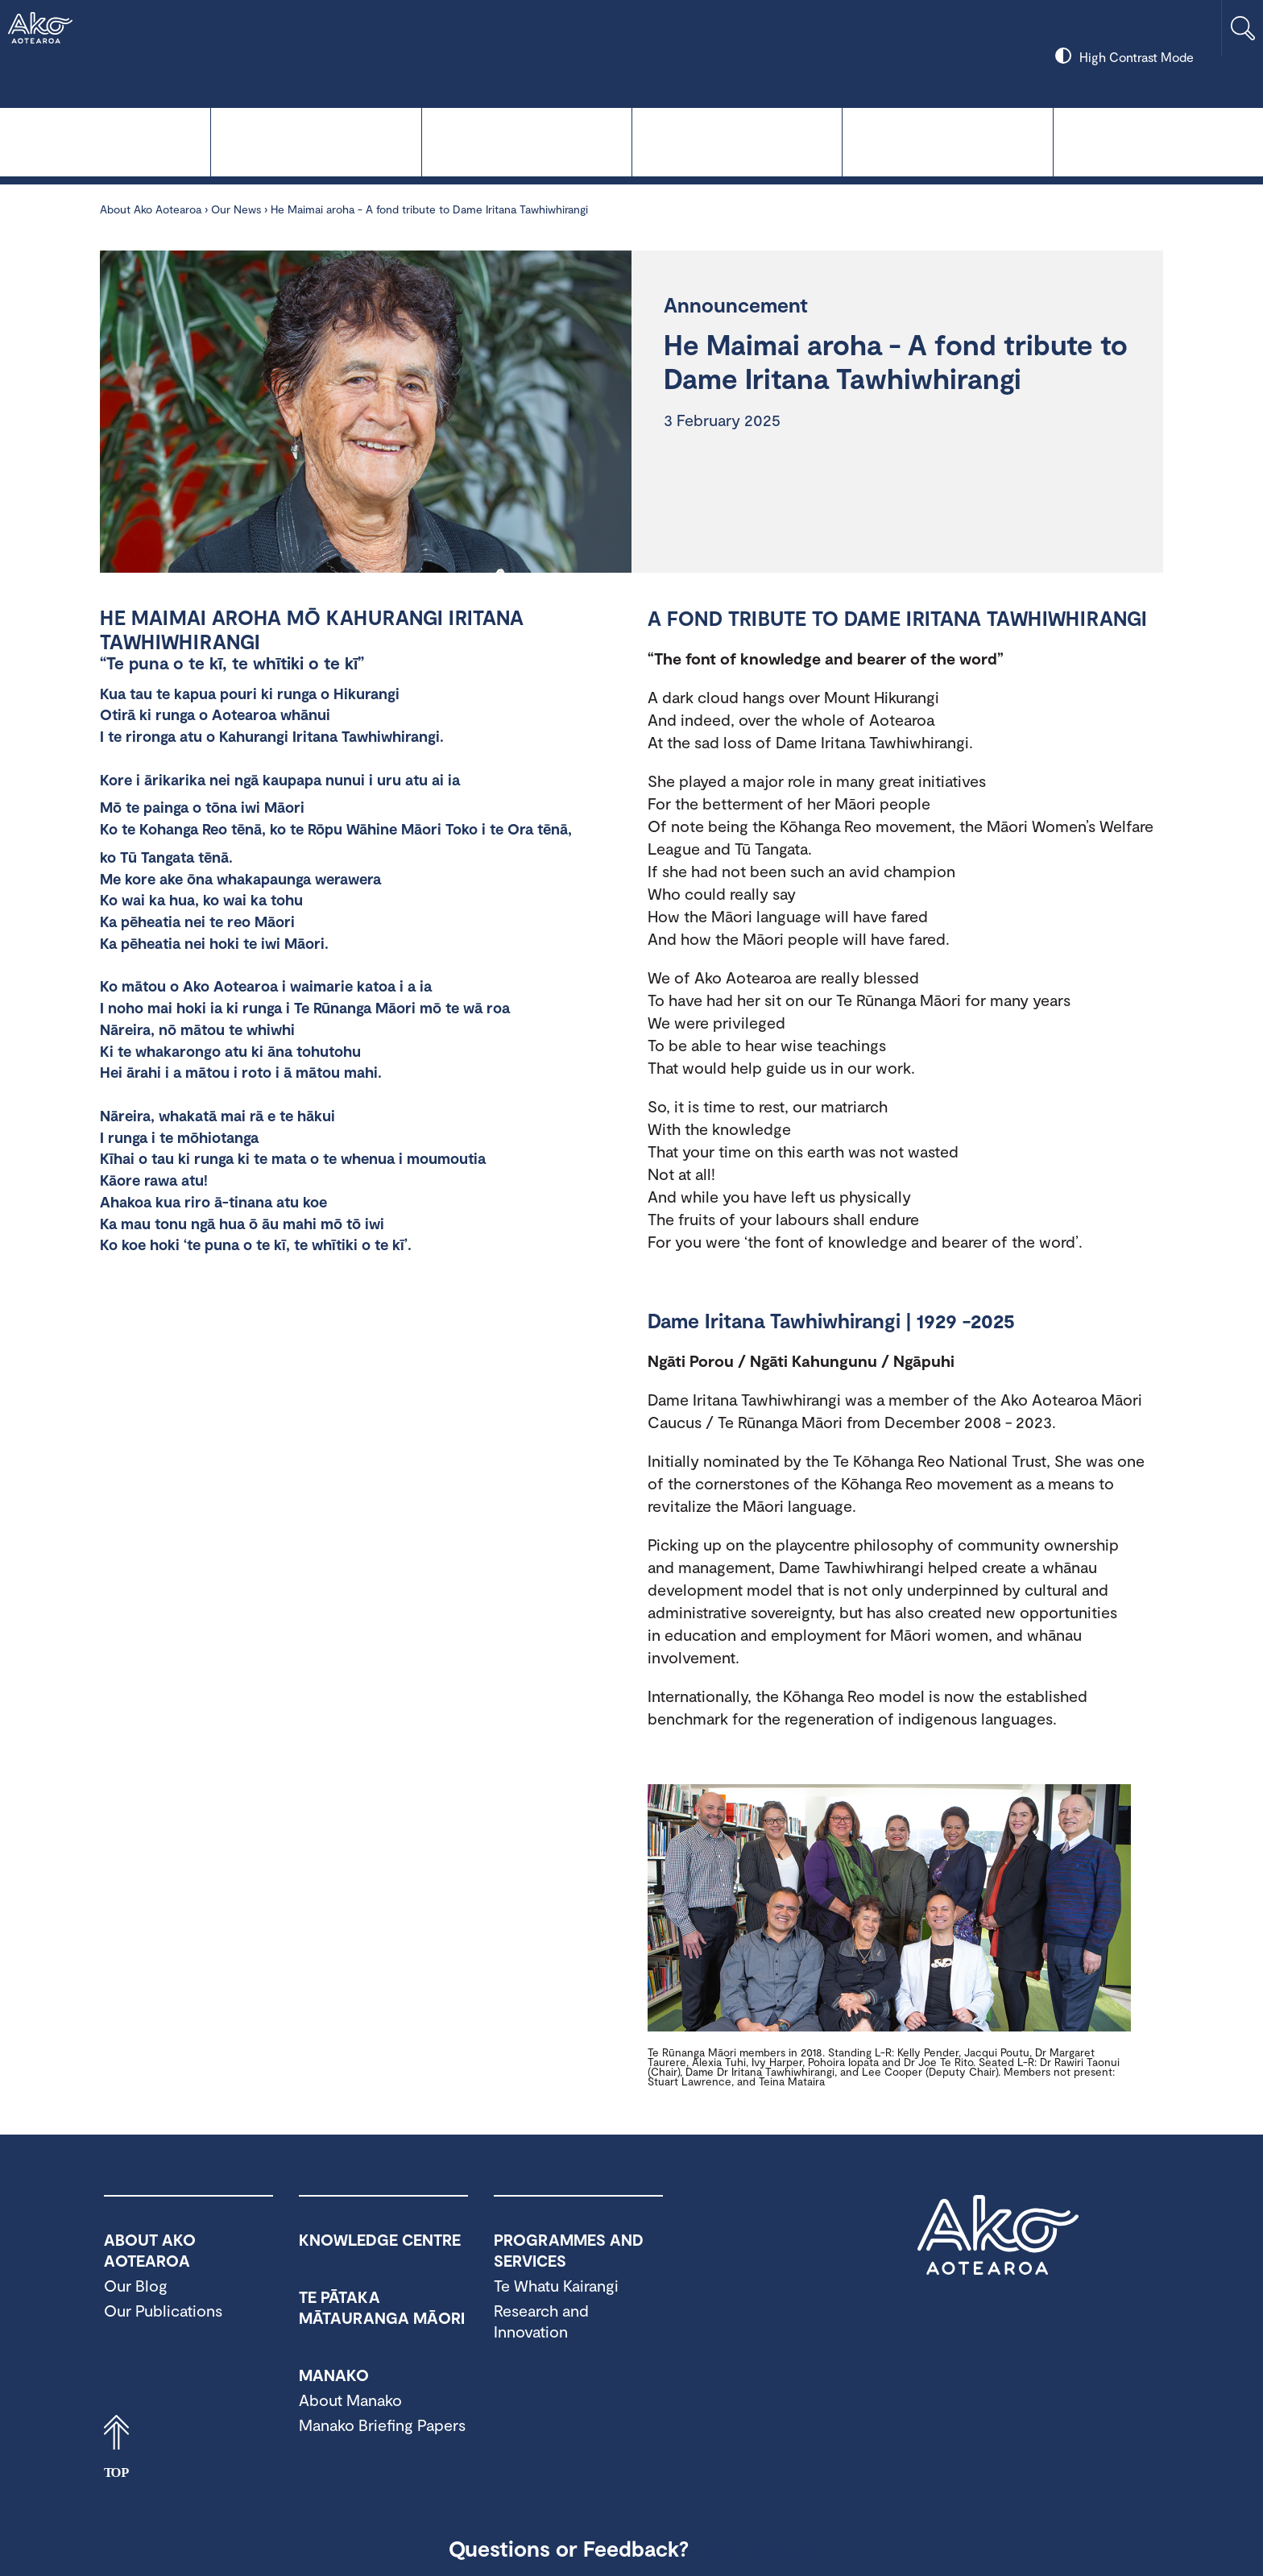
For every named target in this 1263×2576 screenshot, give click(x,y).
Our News (236, 209)
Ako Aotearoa (998, 2235)
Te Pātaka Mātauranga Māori (526, 140)
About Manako (350, 2399)
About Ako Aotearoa (1158, 140)
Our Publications (163, 2310)
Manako (737, 140)
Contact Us (758, 2548)
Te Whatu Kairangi (315, 140)
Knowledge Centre (105, 140)
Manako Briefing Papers (382, 2424)
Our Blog (136, 2285)
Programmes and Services (947, 140)
